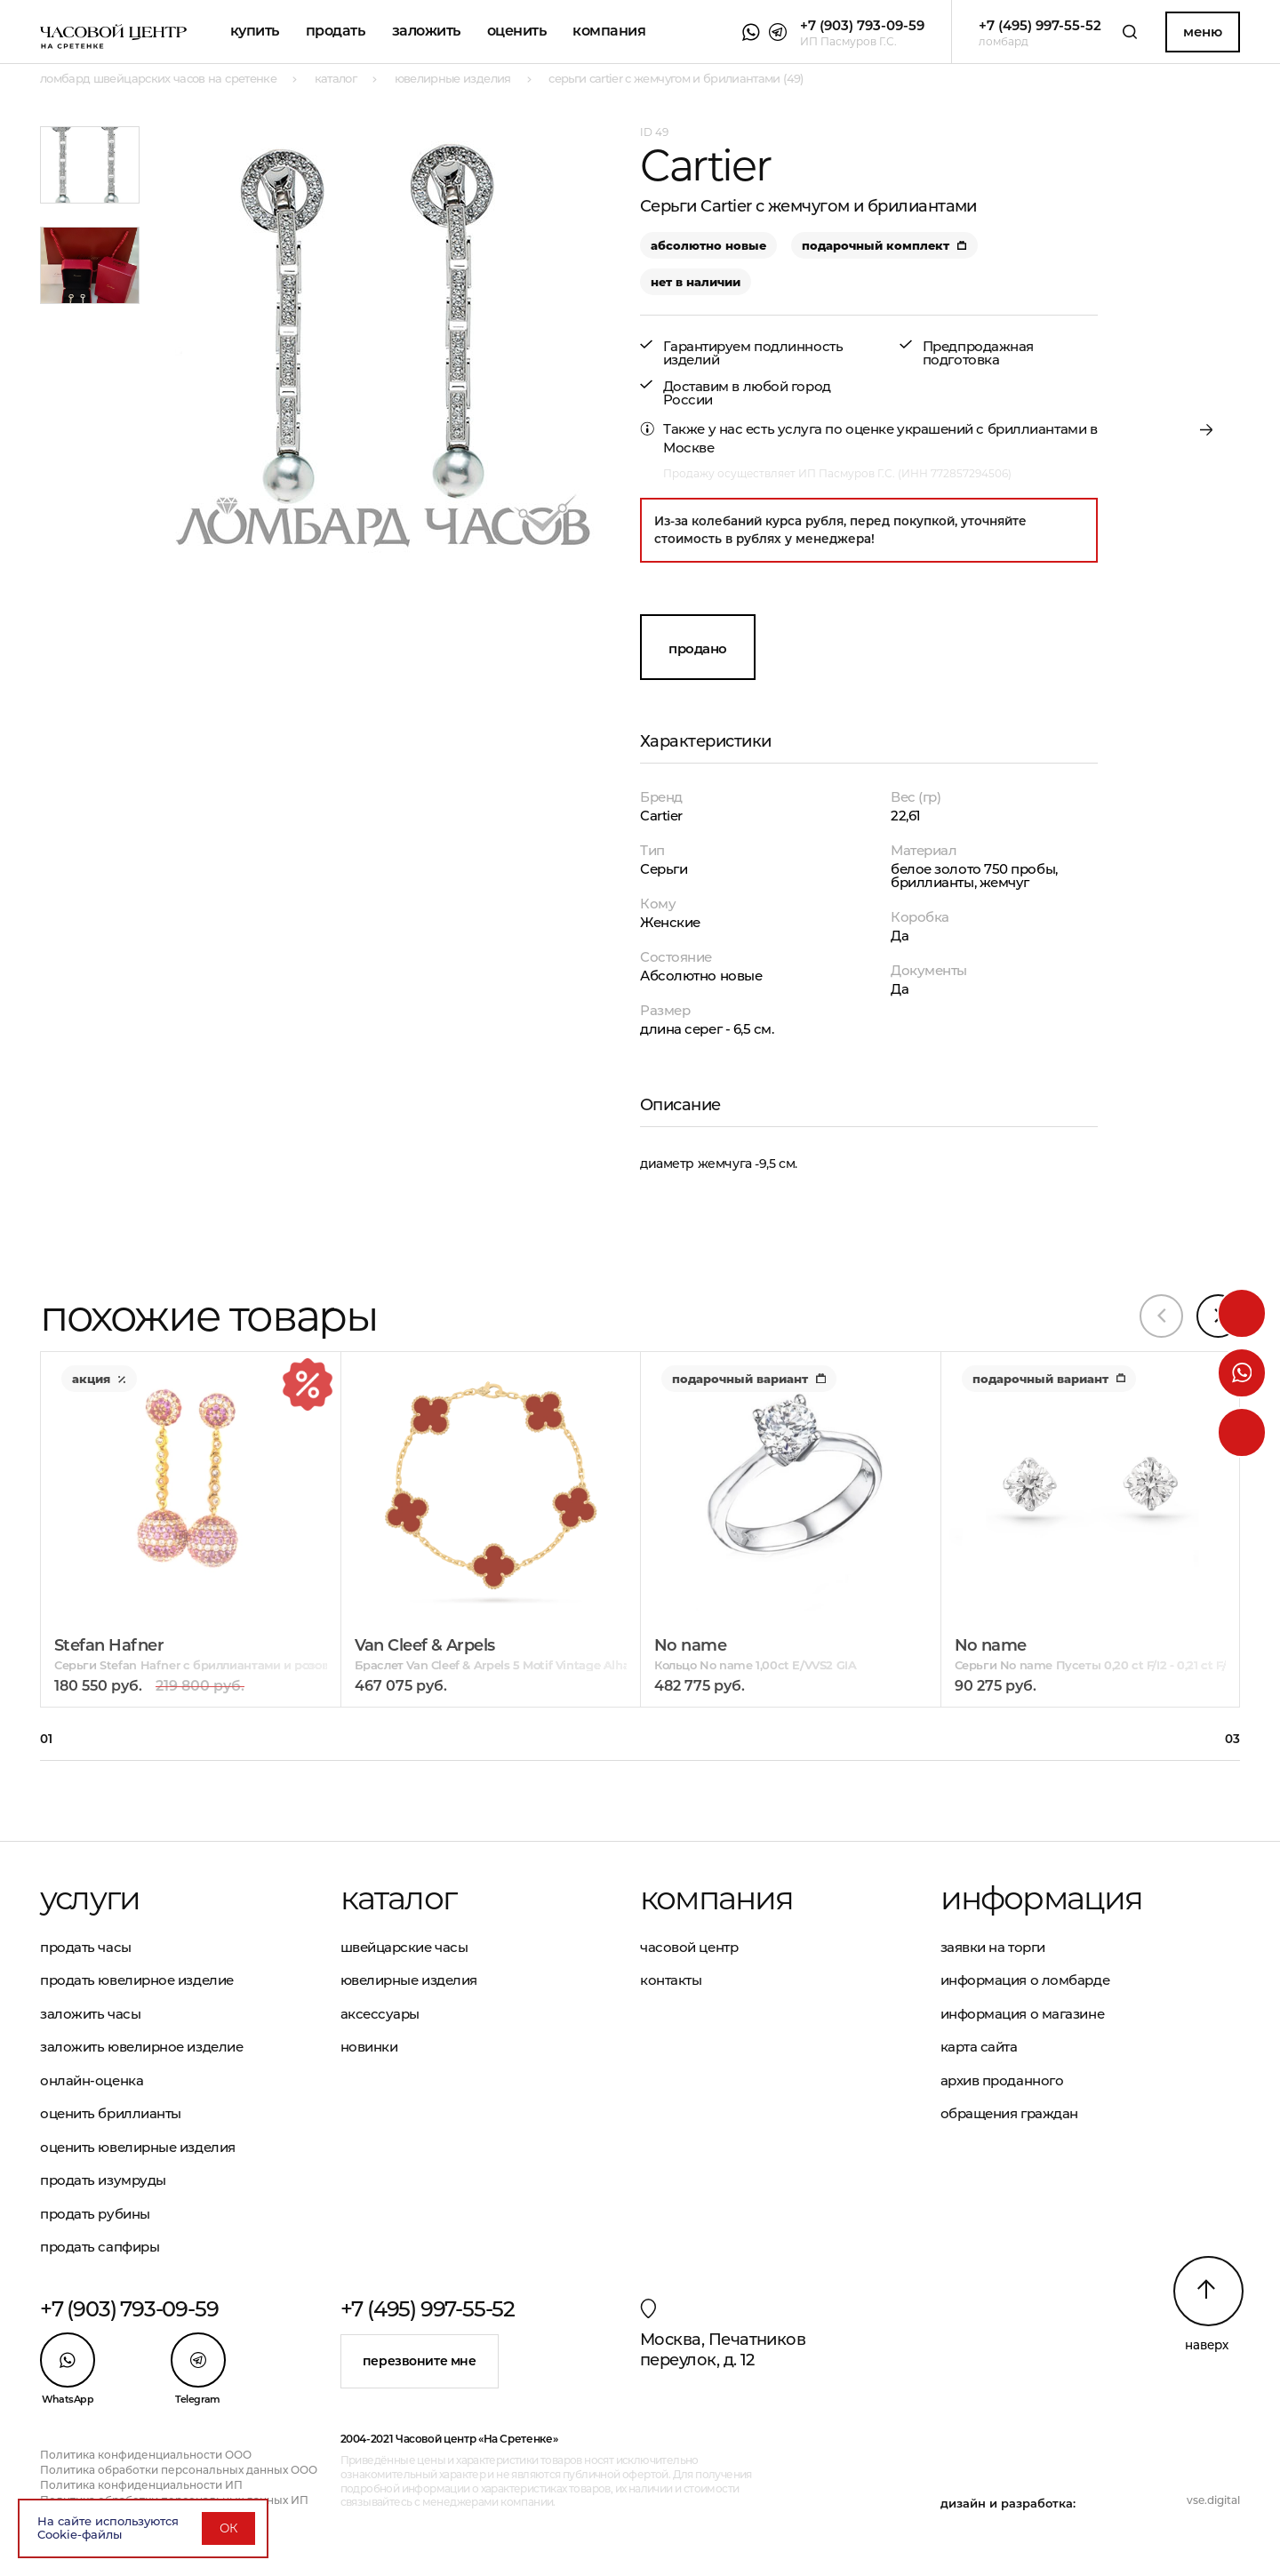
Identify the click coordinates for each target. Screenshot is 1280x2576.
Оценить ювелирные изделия (138, 2147)
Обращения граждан (1009, 2113)
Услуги (90, 1898)
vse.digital (1213, 2500)
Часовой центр (689, 1947)
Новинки (369, 2046)
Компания (608, 30)
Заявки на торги (992, 1947)
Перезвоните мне (419, 2361)
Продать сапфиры (99, 2246)
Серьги (663, 868)
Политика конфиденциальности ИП (141, 2485)
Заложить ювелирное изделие (141, 2046)
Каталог (398, 1898)
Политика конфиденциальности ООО (146, 2454)
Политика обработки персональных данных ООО (178, 2470)
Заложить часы (90, 2013)
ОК (228, 2528)
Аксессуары (380, 2013)
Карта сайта (979, 2046)
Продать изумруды (103, 2180)
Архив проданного (1002, 2080)
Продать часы (86, 1947)
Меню (1202, 31)
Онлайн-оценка (91, 2080)
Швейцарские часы (404, 1947)
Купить (254, 30)
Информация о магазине (1022, 2013)
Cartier (661, 815)
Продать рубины (95, 2213)
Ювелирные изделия (408, 1980)
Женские (670, 922)
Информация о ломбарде (1025, 1980)
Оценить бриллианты (110, 2113)
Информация (1041, 1898)
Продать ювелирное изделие (137, 1980)
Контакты (670, 1980)
